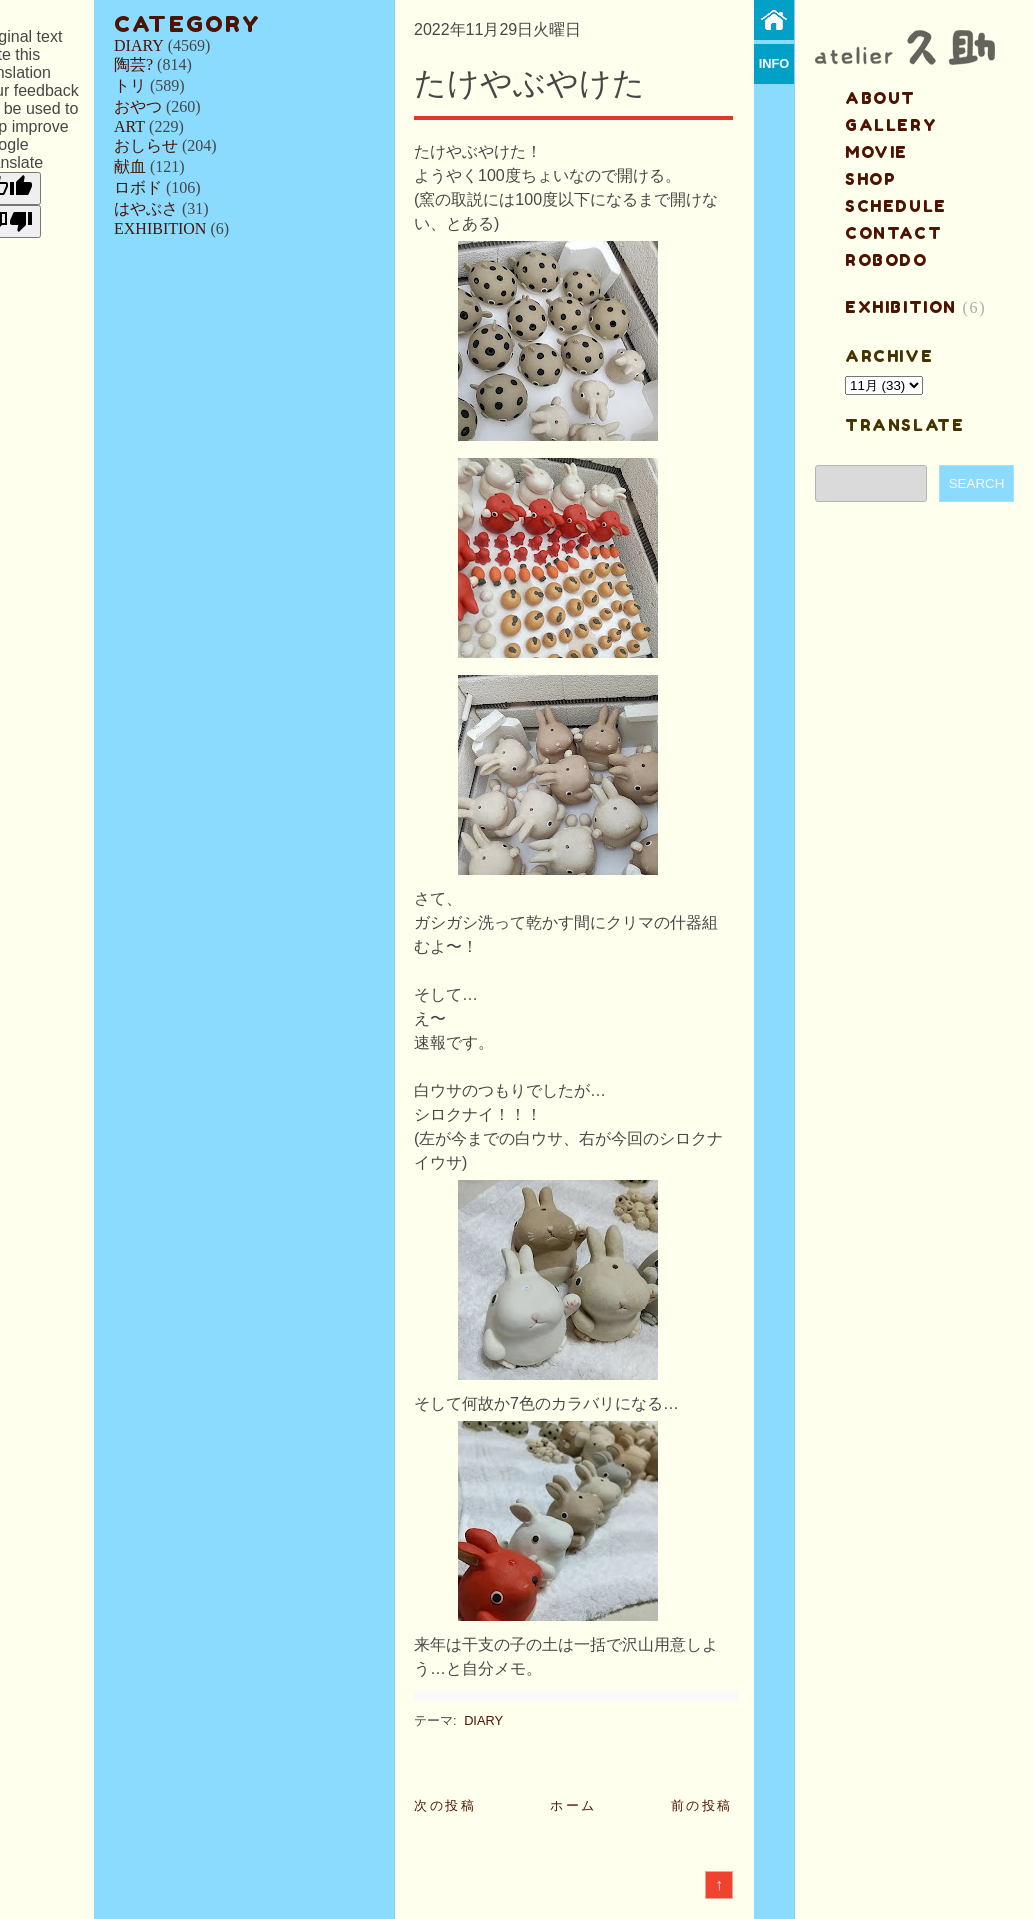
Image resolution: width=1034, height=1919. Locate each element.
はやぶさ (146, 208)
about (880, 98)
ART (129, 126)
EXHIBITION (160, 228)
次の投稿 (445, 1805)
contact (893, 233)
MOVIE (876, 152)
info (774, 63)
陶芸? (133, 64)
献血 (130, 166)
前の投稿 (702, 1805)
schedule (896, 206)
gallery (891, 125)
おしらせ (146, 145)
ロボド (138, 187)
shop (870, 179)
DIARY (139, 45)
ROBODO (886, 260)
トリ (130, 85)
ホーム (573, 1805)
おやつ (138, 106)
